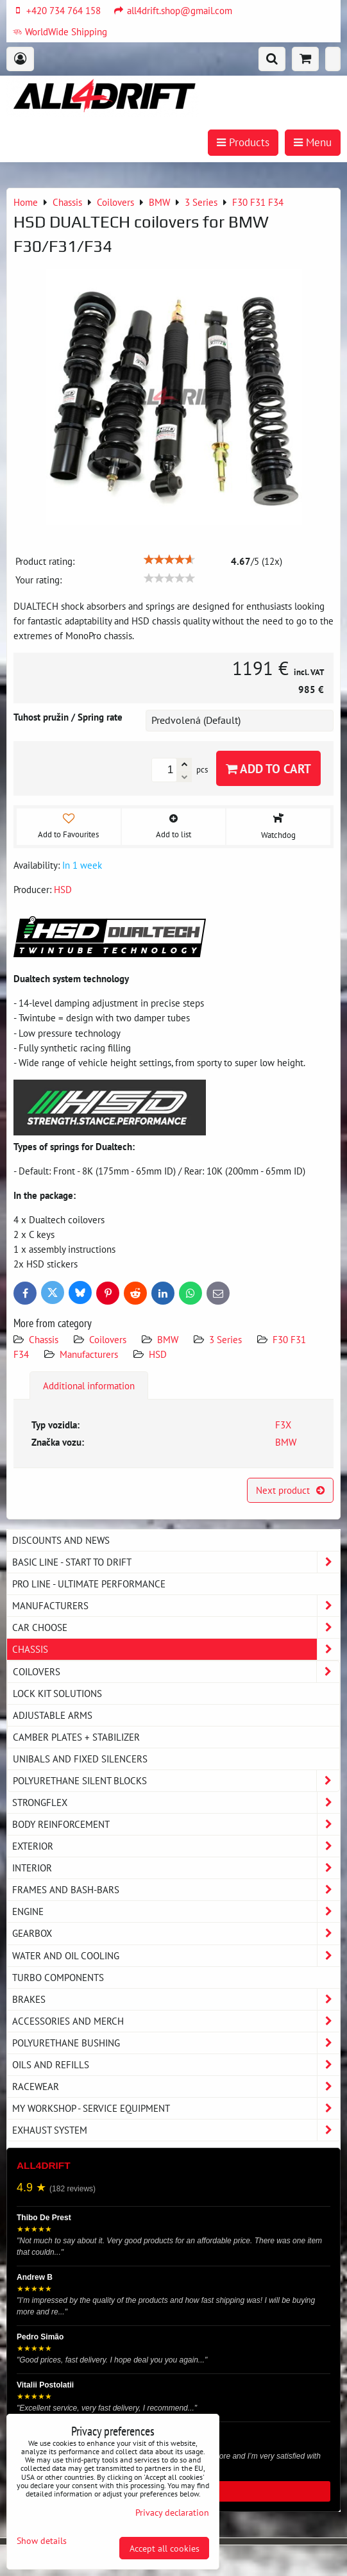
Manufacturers (89, 1354)
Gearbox (176, 1933)
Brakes (176, 1999)
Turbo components (58, 1977)
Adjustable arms (52, 1715)
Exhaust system (176, 2130)
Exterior (176, 1846)
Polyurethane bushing (176, 2042)
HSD (158, 1354)
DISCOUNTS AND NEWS (61, 1540)
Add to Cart (268, 768)
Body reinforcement (176, 1824)
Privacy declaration (172, 2512)
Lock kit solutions (57, 1693)
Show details (42, 2541)
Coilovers (107, 1339)
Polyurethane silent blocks (176, 1780)
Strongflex (176, 1802)
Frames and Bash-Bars (176, 1889)
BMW (167, 1339)
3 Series (225, 1339)
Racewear (176, 2086)
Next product (290, 1490)
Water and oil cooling (176, 1955)
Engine (176, 1911)
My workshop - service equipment (176, 2108)
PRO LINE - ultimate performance (88, 1583)
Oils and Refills (176, 2064)
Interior (176, 1867)
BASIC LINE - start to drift (176, 1562)
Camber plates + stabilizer (76, 1736)
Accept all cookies (164, 2548)
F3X (283, 1424)
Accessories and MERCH (176, 2021)
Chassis (43, 1339)
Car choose (176, 1627)
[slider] (169, 560)
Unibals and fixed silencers (80, 1758)
